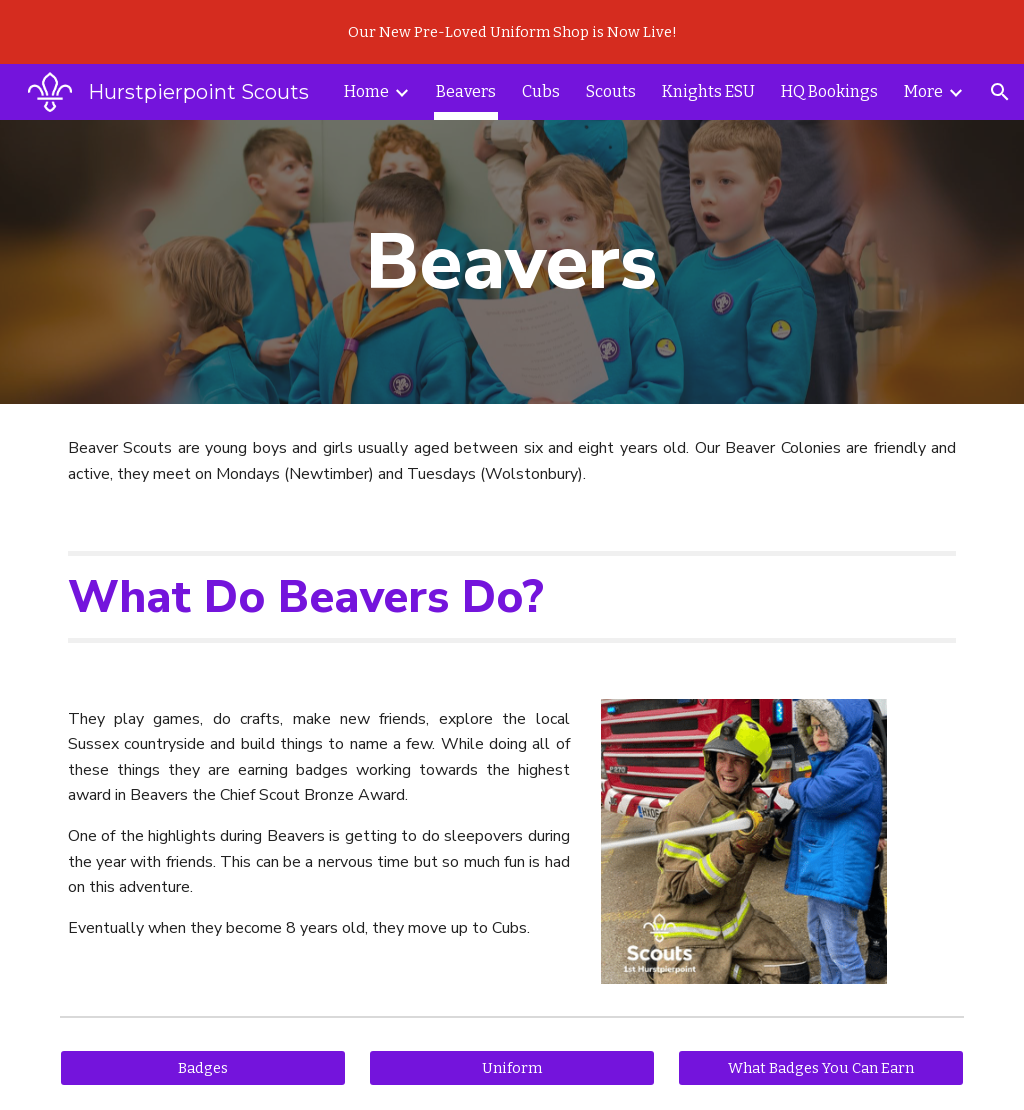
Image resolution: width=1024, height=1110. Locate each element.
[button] (1000, 92)
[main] (511, 262)
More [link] (923, 91)
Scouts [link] (611, 91)
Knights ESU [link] (708, 91)
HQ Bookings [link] (829, 91)
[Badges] (203, 1067)
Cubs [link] (541, 91)
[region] (512, 32)
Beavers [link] (466, 91)
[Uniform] (512, 1067)
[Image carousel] (744, 841)
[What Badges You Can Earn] (821, 1067)
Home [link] (366, 91)
